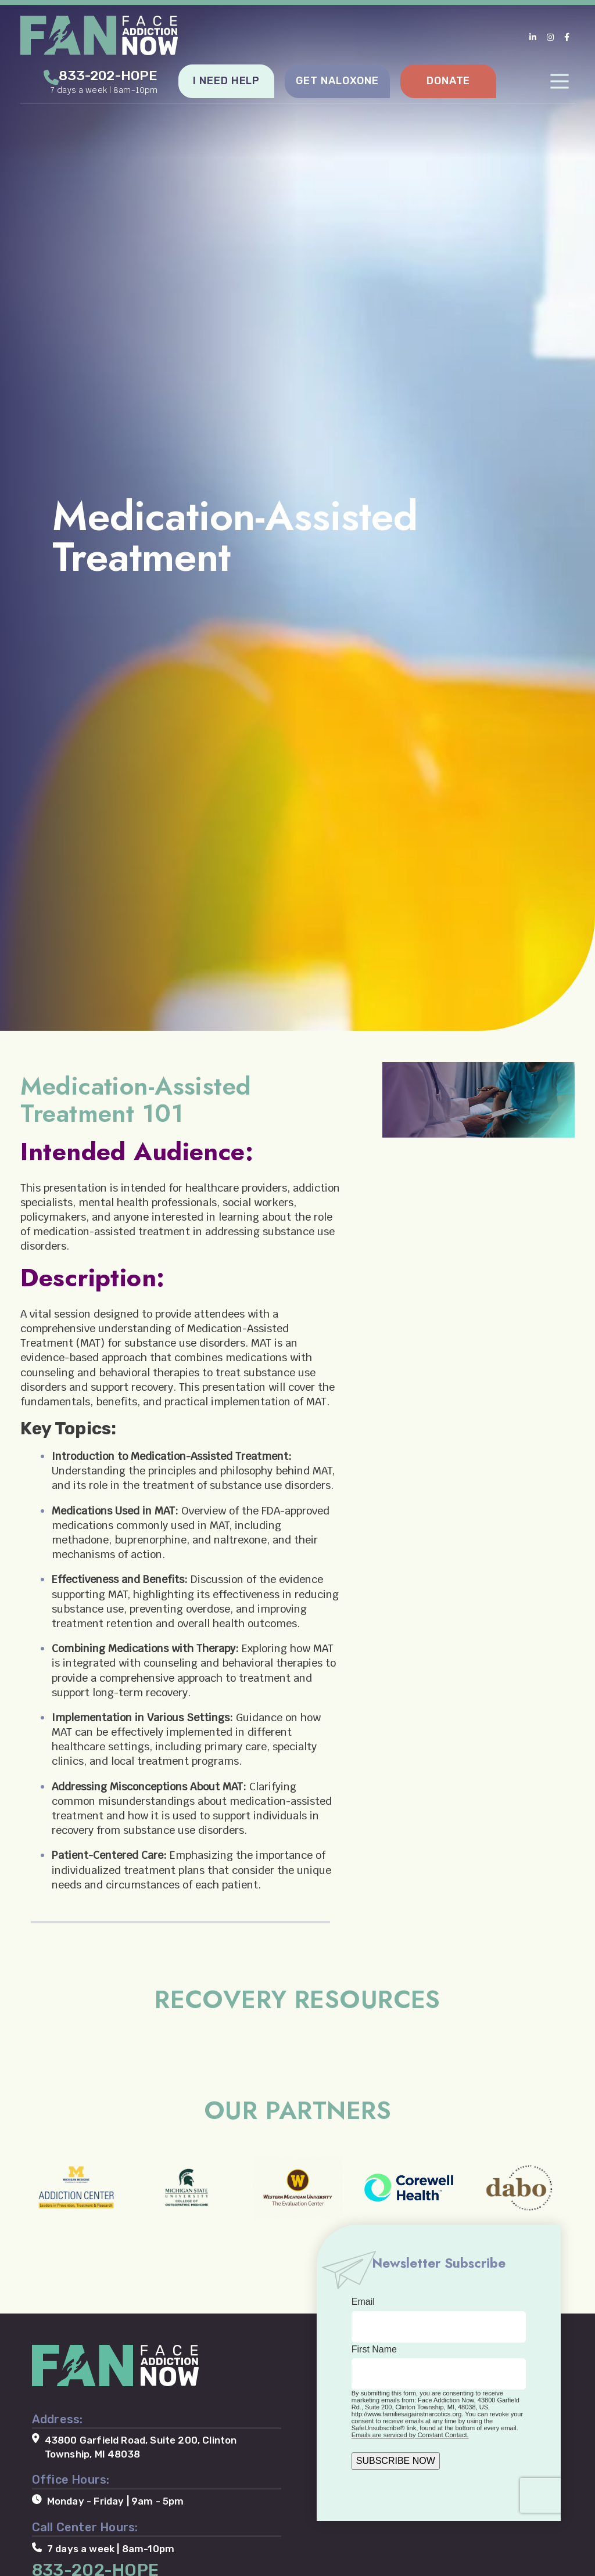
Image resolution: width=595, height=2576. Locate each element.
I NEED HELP (226, 80)
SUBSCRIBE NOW (395, 2460)
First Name (374, 2349)
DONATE (448, 80)
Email (363, 2302)
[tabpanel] (297, 515)
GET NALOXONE (337, 80)
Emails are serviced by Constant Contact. (410, 2434)
